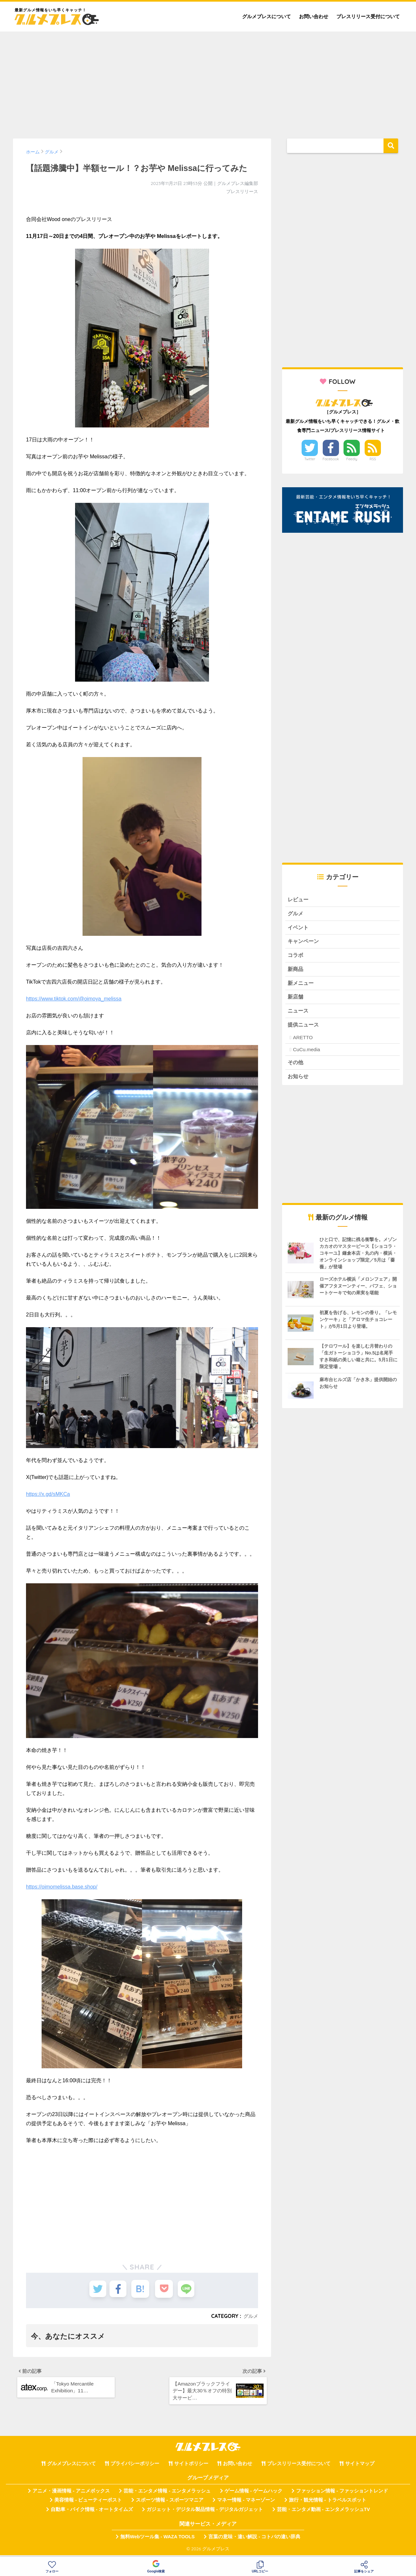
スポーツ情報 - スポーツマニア (169, 2503)
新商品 (296, 972)
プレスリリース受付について (368, 16)
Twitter (309, 459)
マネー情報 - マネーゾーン (246, 2503)
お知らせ (299, 1082)
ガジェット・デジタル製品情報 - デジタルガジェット (205, 2512)
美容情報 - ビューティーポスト (88, 2503)
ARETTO (303, 1042)
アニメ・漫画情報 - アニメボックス (71, 2493)
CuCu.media (306, 1054)
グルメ (250, 2316)
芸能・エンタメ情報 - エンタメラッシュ (167, 2493)
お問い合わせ (313, 16)
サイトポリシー (191, 2466)
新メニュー (301, 986)
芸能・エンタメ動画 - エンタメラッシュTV (323, 2512)
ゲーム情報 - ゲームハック (253, 2493)
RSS (373, 459)
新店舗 (296, 1001)
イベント (299, 929)
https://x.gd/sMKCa (48, 1494)
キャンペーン (304, 943)
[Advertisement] (208, 81)
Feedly (352, 459)
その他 (296, 1068)
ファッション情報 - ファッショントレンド (342, 2493)
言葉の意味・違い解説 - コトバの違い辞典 (254, 2539)
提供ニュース (304, 1029)
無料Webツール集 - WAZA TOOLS (157, 2539)
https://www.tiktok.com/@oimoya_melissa (74, 998)
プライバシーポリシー (134, 2466)
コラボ (296, 957)
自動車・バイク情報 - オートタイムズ (92, 2512)
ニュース (299, 1015)
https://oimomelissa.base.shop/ (62, 1887)
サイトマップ (359, 2466)
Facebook (331, 459)
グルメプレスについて (266, 16)
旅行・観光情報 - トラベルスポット (327, 2503)
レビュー (299, 900)
